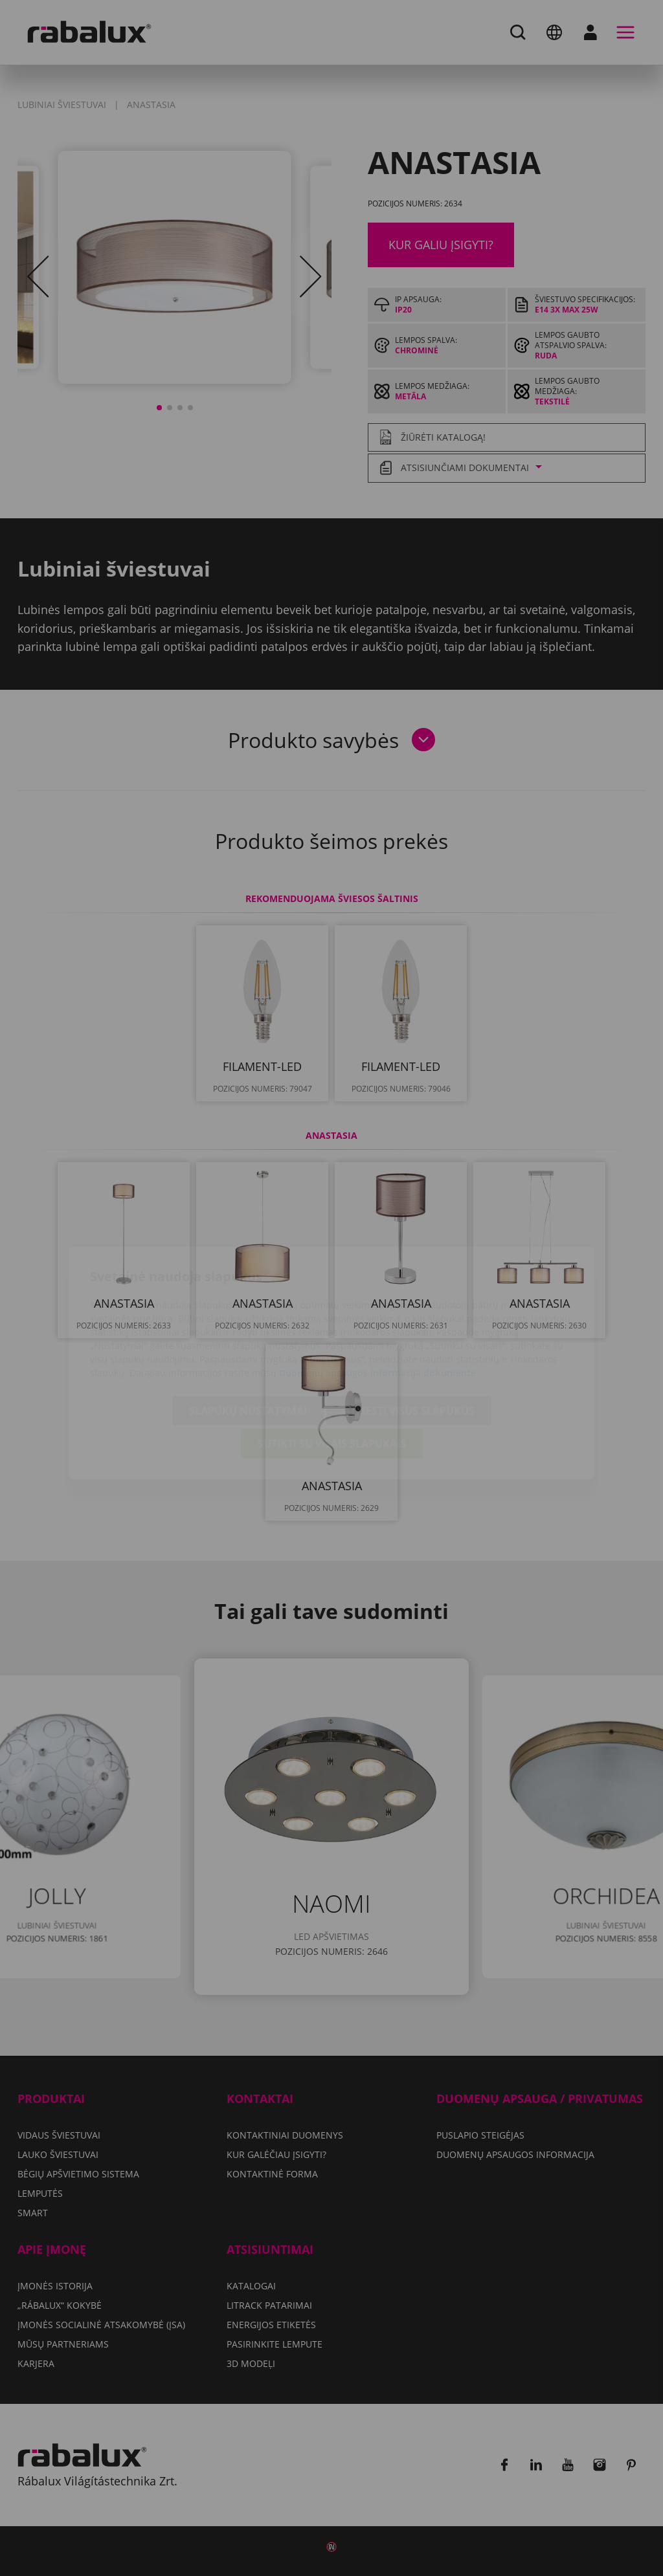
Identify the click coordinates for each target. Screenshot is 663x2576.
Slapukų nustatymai (248, 1335)
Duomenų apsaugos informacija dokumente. (378, 1298)
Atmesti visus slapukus (409, 1335)
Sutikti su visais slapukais (332, 1368)
